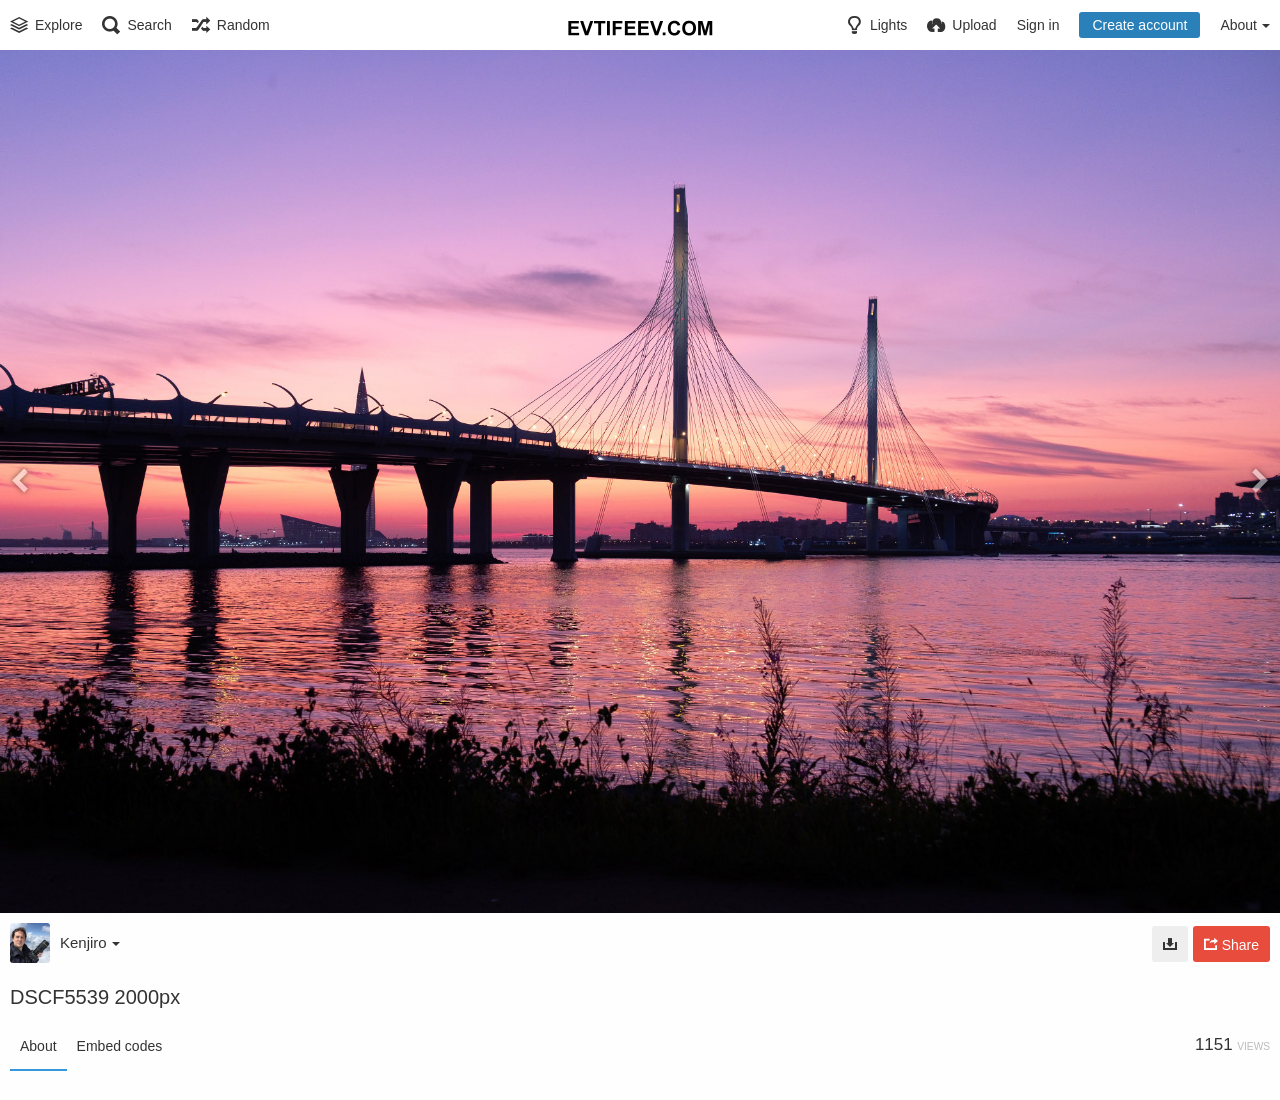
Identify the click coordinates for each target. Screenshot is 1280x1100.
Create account (1139, 25)
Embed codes (120, 1046)
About (38, 1046)
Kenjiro (90, 942)
